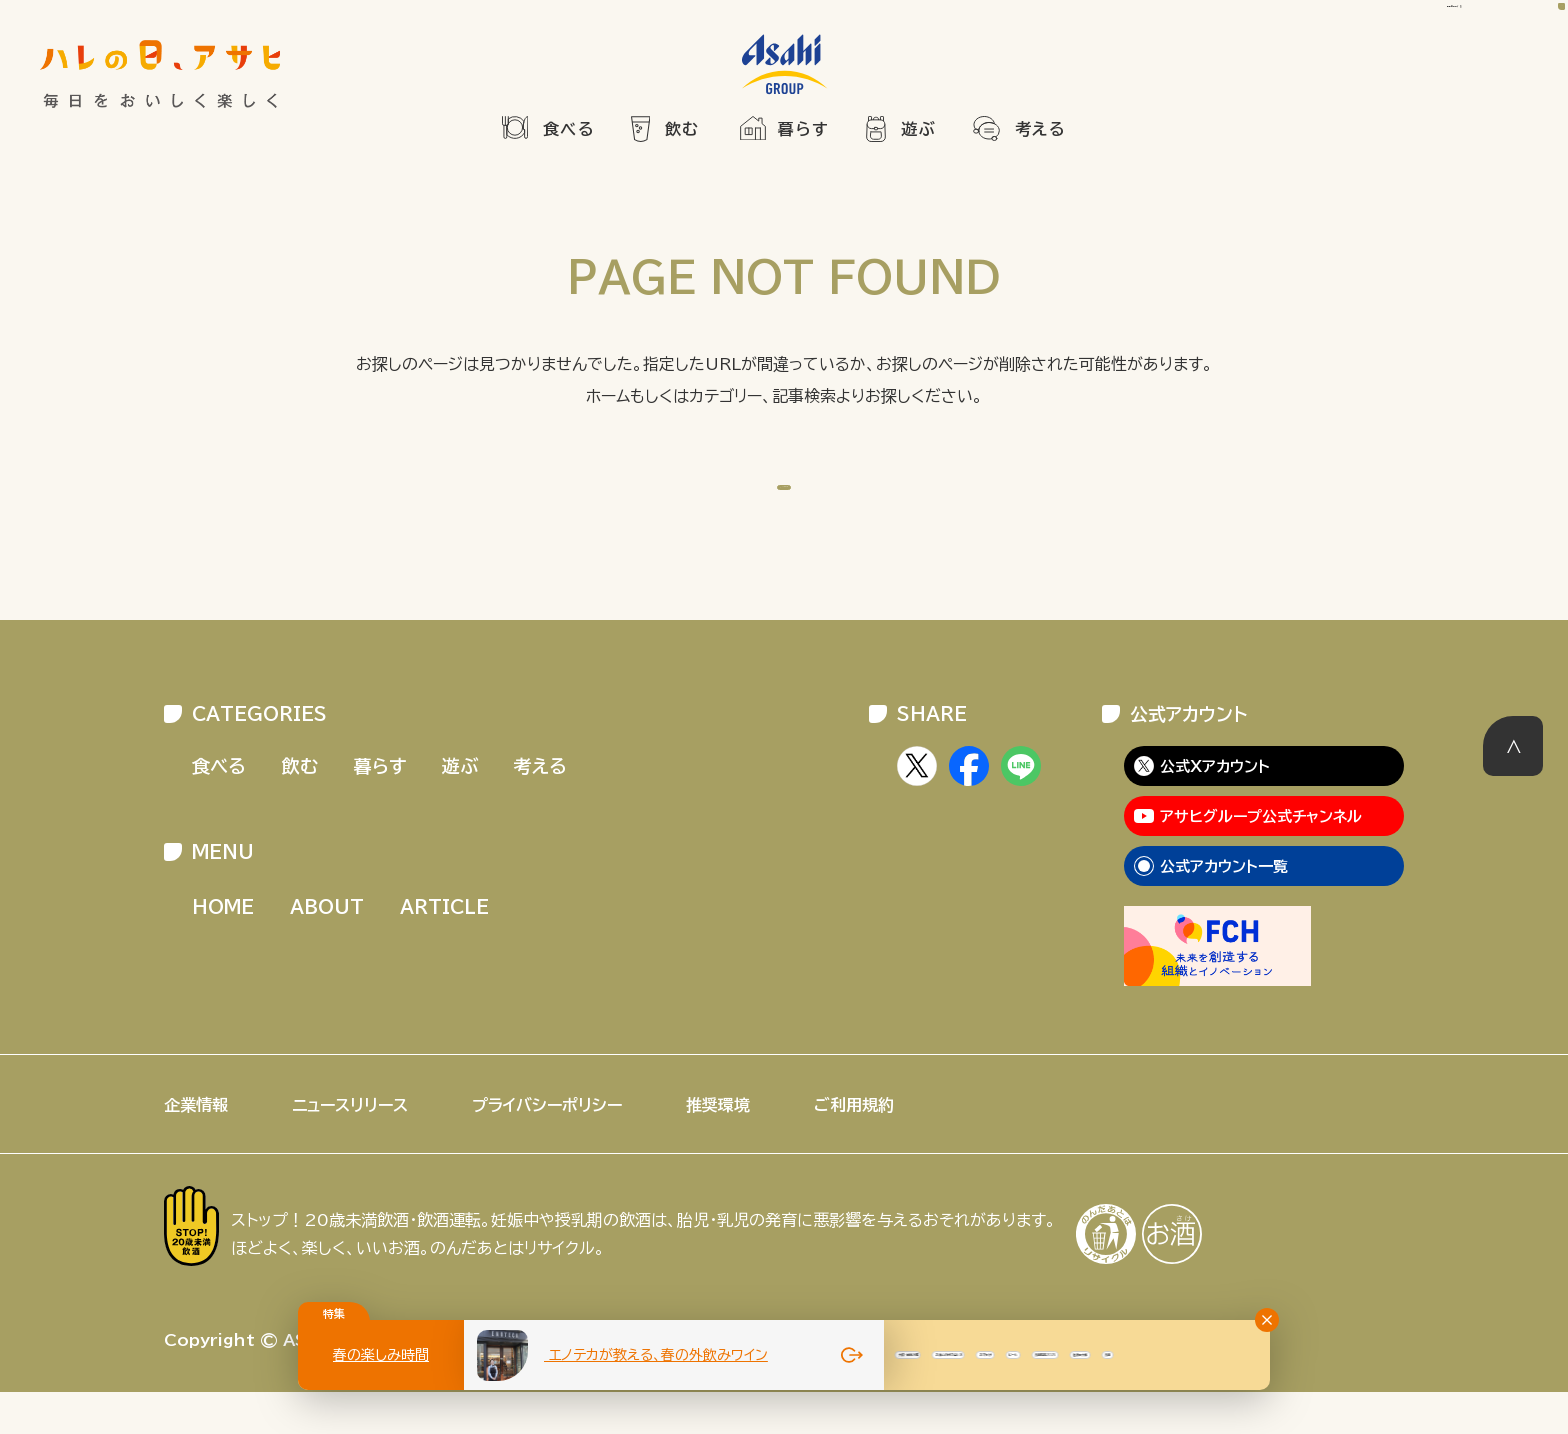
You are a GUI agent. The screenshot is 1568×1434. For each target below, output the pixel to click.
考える (1041, 129)
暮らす (804, 129)
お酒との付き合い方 (1199, 1355)
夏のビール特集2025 (914, 1355)
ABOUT (327, 949)
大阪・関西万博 (1060, 1355)
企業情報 (196, 1147)
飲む (682, 129)
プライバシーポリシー (547, 1147)
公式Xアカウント (1215, 808)
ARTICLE (444, 949)
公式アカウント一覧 (1224, 908)
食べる (569, 129)
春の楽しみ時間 (381, 1355)
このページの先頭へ (1513, 788)
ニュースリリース (350, 1147)
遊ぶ (918, 129)
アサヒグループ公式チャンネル (1261, 858)
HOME (801, 502)
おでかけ (1320, 1355)
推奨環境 (718, 1147)
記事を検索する (1399, 56)
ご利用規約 (854, 1147)
